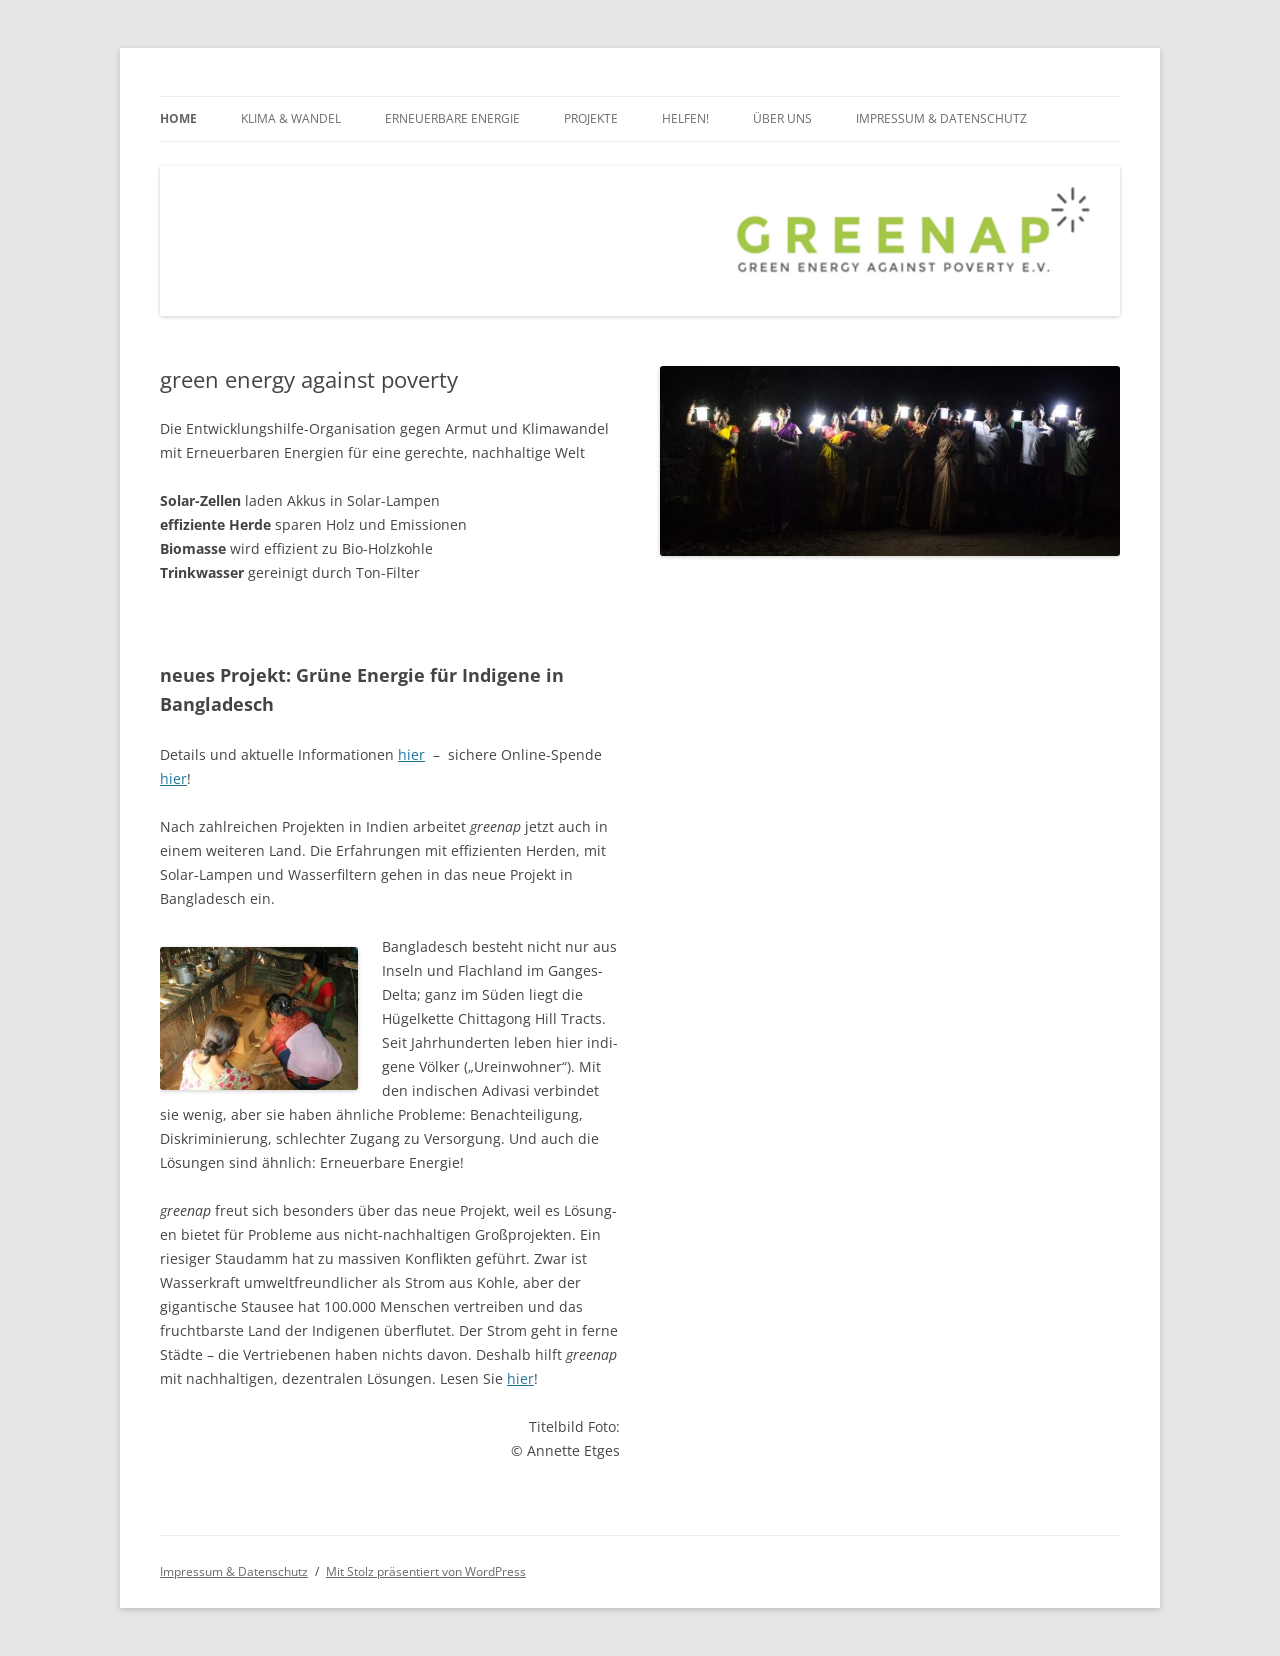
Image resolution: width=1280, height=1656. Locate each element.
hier (411, 754)
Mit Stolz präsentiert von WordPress (426, 1571)
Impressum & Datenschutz (941, 118)
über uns (782, 118)
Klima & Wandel (291, 118)
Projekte (591, 118)
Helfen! (685, 118)
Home (178, 118)
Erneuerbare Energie (452, 118)
